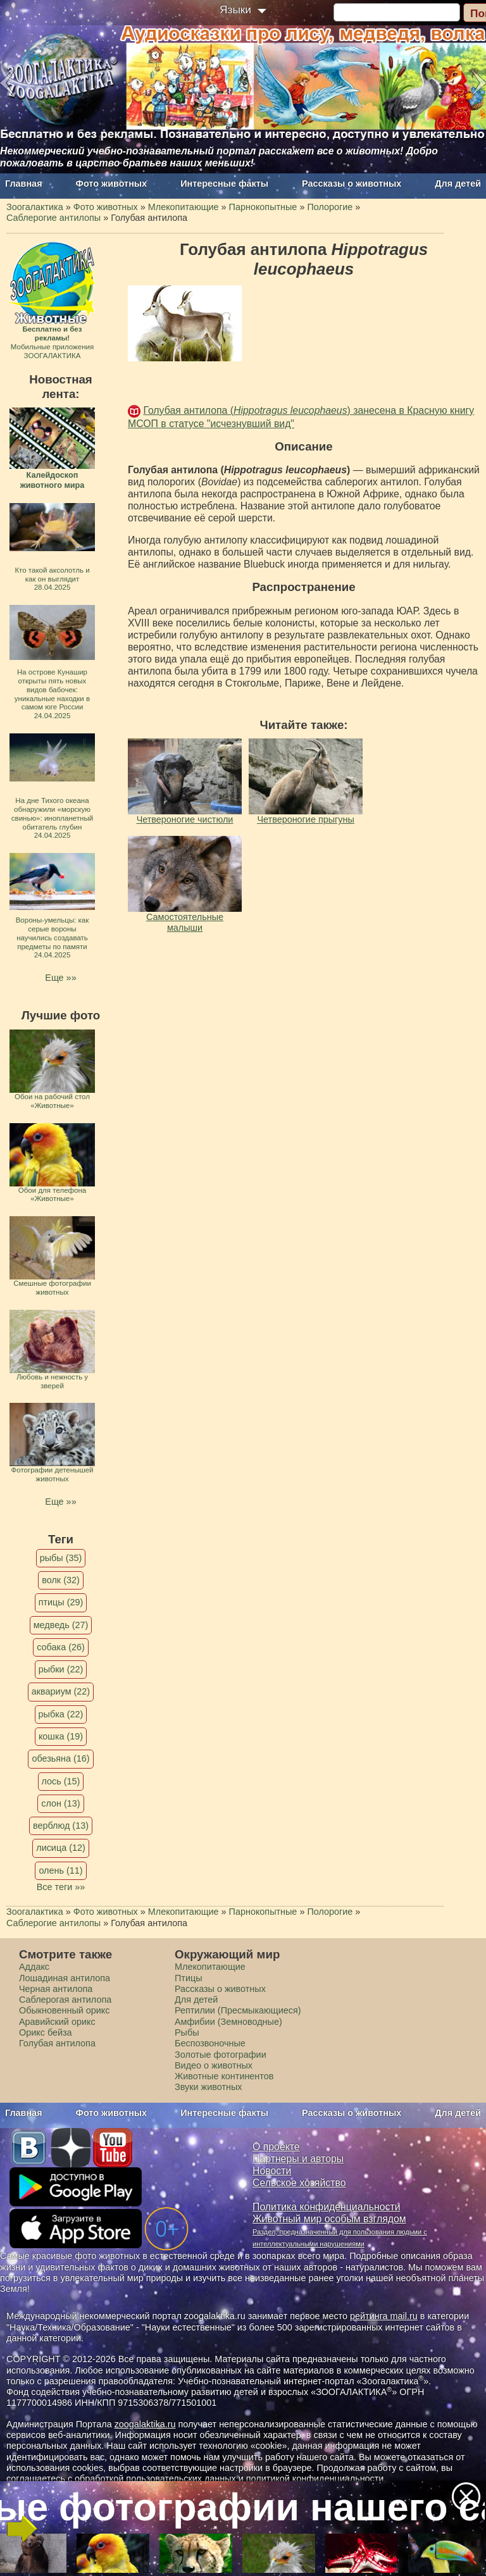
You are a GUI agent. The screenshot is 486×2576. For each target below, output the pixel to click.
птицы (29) (61, 1602)
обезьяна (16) (60, 1758)
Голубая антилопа (57, 2043)
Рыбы (187, 2032)
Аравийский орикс (57, 2022)
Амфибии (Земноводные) (228, 2022)
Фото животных (111, 183)
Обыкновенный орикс (64, 2010)
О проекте (276, 2146)
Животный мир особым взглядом (329, 2218)
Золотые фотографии (220, 2055)
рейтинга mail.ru (384, 2316)
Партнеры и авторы (298, 2158)
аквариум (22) (61, 1691)
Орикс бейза (45, 2032)
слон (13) (60, 1803)
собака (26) (60, 1647)
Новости (271, 2170)
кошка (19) (61, 1736)
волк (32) (60, 1580)
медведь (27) (61, 1625)
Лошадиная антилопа (64, 1978)
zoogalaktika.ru (145, 2424)
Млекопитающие (210, 1967)
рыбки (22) (61, 1669)
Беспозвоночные (210, 2043)
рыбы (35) (61, 1558)
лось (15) (61, 1781)
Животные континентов (224, 2076)
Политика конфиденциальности (326, 2206)
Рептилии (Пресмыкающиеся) (238, 2010)
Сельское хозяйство (299, 2182)
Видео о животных (213, 2065)
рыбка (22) (61, 1714)
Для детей (458, 183)
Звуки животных (208, 2087)
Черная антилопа (55, 1989)
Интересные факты (224, 183)
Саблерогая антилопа (65, 1999)
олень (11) (60, 1870)
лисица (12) (60, 1848)
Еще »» (60, 978)
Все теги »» (61, 1887)
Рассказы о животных (351, 183)
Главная (23, 183)
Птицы (188, 1978)
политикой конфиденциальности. (316, 2478)
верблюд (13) (61, 1825)
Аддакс (34, 1967)
